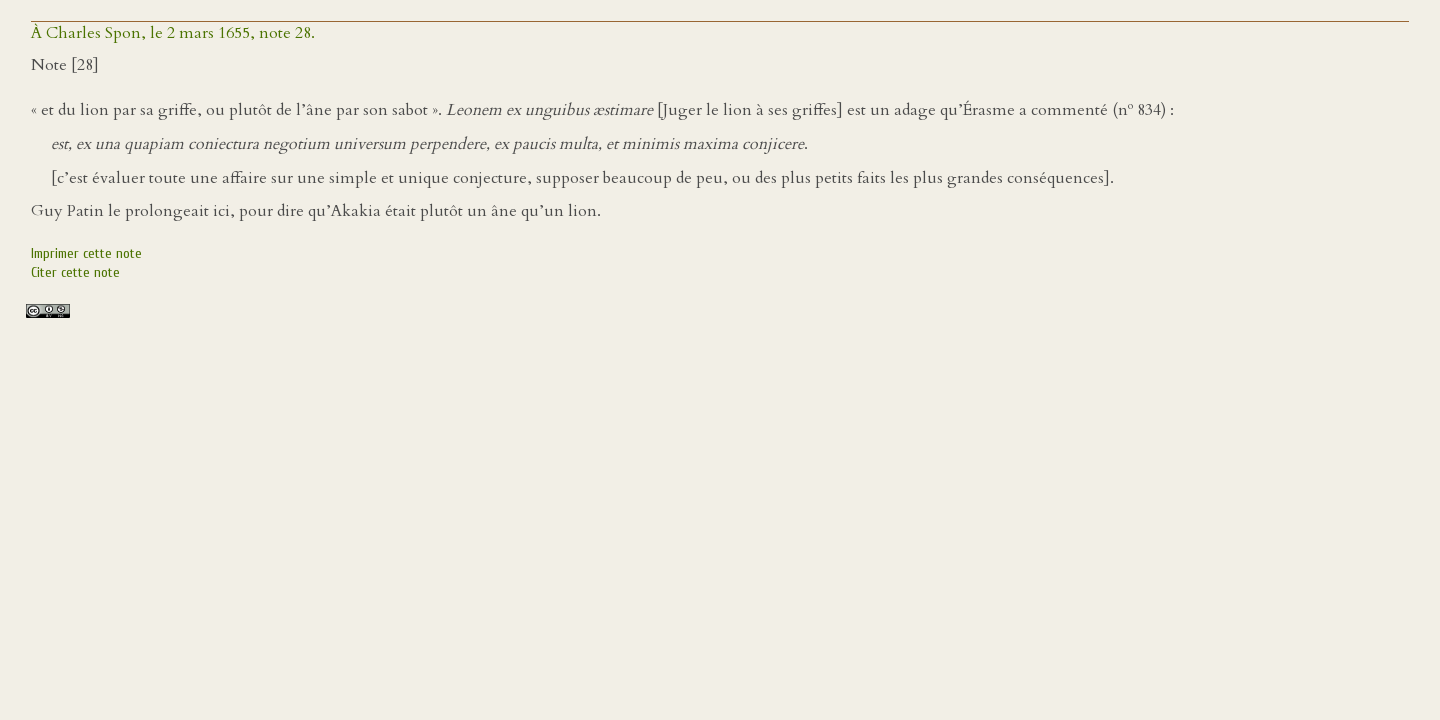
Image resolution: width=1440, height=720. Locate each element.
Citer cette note (75, 272)
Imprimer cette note (86, 253)
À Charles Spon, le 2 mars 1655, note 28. (173, 33)
